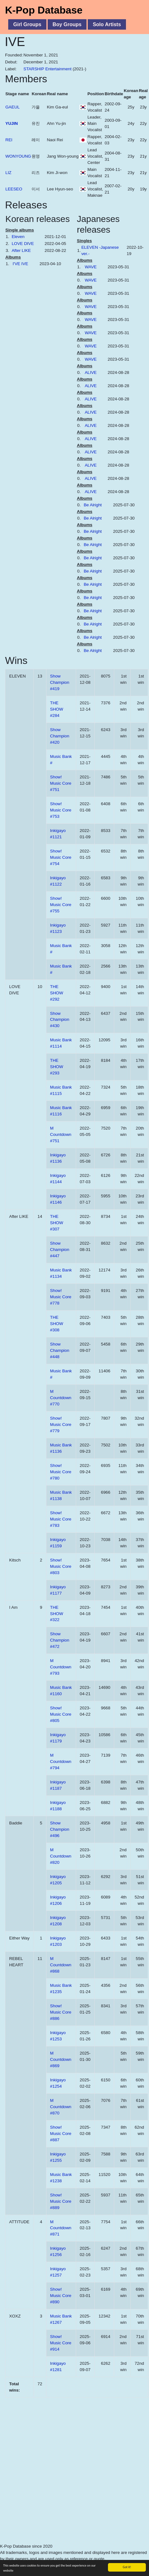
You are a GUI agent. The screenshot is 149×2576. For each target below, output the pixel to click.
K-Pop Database (43, 10)
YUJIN (11, 123)
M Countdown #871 (60, 2228)
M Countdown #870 (60, 2106)
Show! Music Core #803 (60, 1566)
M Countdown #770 (60, 1397)
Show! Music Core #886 (60, 2012)
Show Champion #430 (59, 1019)
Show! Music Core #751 (60, 783)
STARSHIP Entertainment (47, 69)
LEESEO (13, 189)
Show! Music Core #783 (60, 1519)
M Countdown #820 (60, 1856)
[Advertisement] (60, 2481)
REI (8, 139)
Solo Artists (107, 24)
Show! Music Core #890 (60, 2295)
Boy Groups (67, 24)
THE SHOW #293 (56, 1066)
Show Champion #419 (59, 682)
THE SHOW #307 (56, 1222)
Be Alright (93, 505)
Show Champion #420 (59, 736)
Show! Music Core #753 (60, 810)
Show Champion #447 (59, 1249)
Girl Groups (27, 24)
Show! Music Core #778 (60, 1296)
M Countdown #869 (60, 2059)
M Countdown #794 (60, 1761)
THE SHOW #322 (56, 1613)
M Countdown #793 (60, 1667)
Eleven (18, 236)
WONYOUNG (18, 156)
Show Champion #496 (59, 1829)
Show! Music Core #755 (60, 904)
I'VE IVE (20, 263)
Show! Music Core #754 (60, 857)
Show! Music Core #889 (60, 2201)
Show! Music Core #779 (60, 1424)
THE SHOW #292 (56, 993)
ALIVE (91, 372)
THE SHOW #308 (56, 1323)
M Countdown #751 (60, 1134)
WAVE (91, 267)
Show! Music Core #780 (60, 1471)
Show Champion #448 (59, 1350)
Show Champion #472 (59, 1640)
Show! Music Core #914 (60, 2343)
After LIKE (21, 250)
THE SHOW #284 (56, 709)
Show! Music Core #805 (60, 1714)
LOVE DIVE (23, 243)
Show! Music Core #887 (60, 2133)
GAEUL (12, 107)
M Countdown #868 (60, 1965)
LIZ (8, 172)
